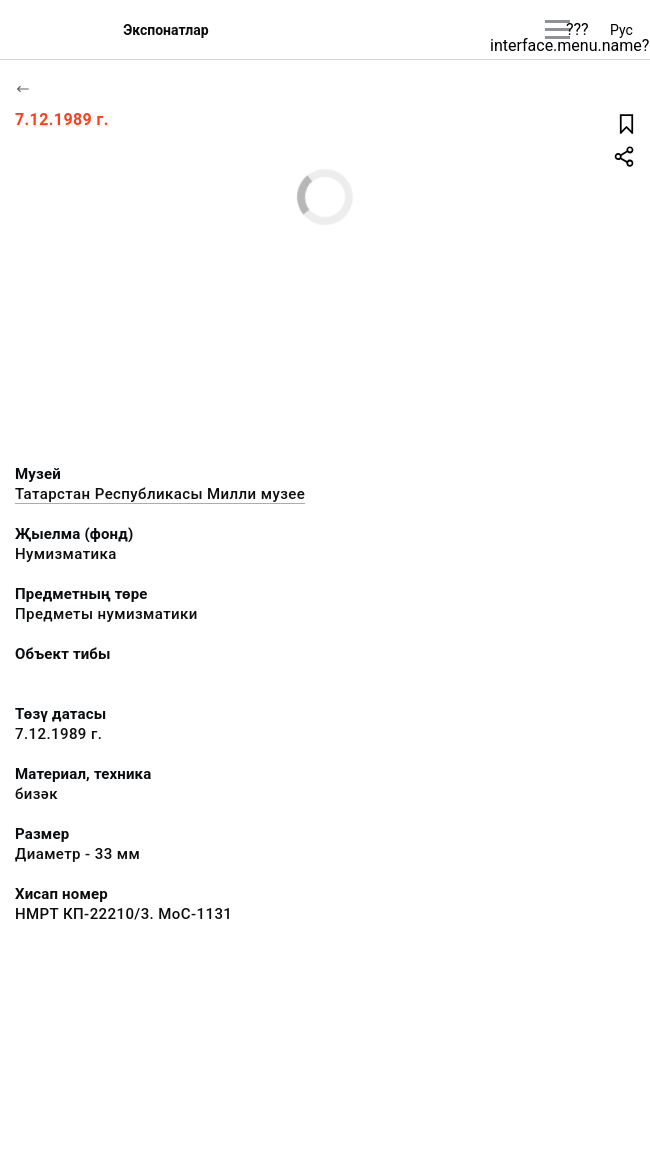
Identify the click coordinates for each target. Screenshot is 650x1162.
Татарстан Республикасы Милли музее (160, 494)
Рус (621, 30)
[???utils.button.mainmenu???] (557, 29)
